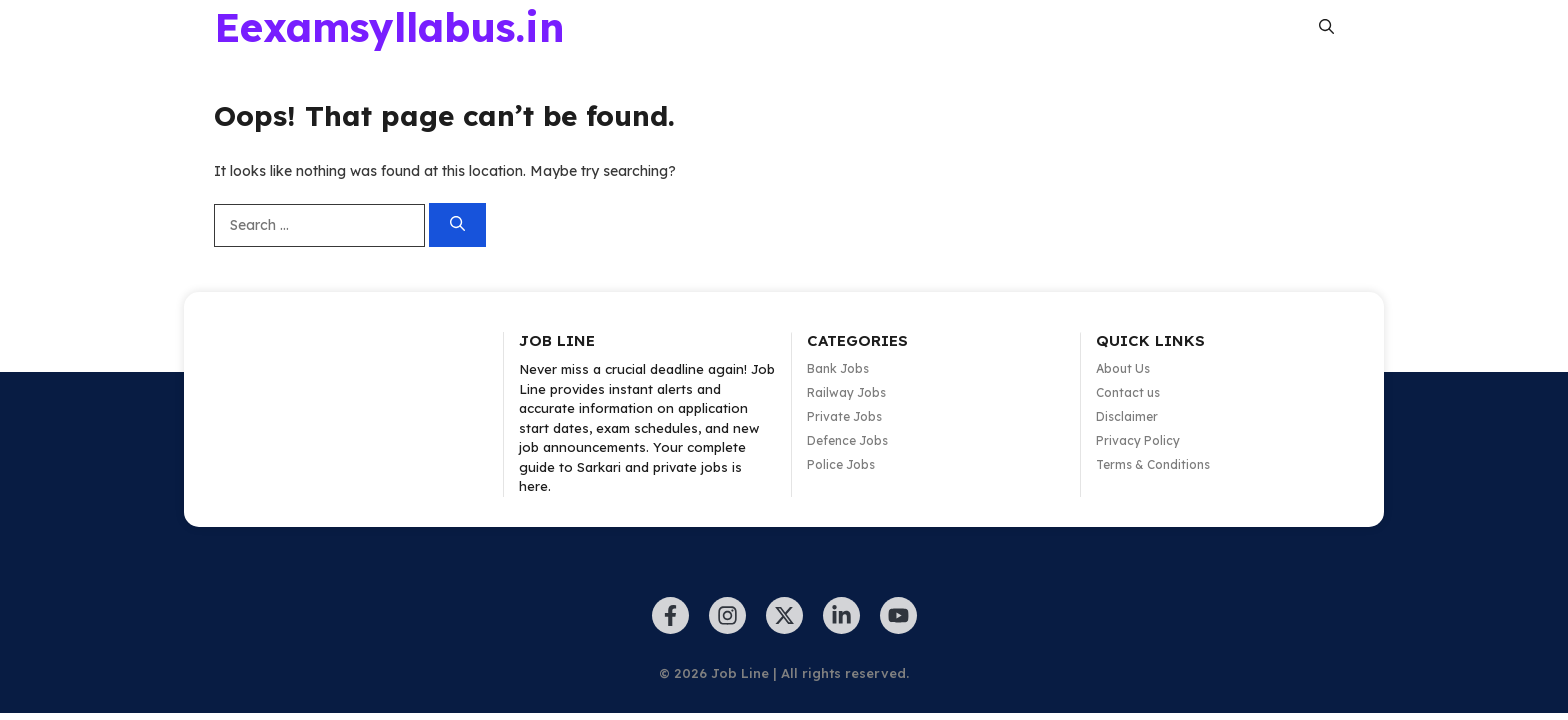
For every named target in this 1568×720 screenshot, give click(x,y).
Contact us (1128, 392)
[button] (1326, 27)
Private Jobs (844, 416)
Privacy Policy (1138, 440)
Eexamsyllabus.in (389, 27)
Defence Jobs (847, 440)
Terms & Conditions (1153, 464)
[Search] (457, 225)
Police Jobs (841, 464)
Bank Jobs (838, 368)
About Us (1123, 368)
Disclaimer (1127, 416)
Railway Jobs (846, 392)
